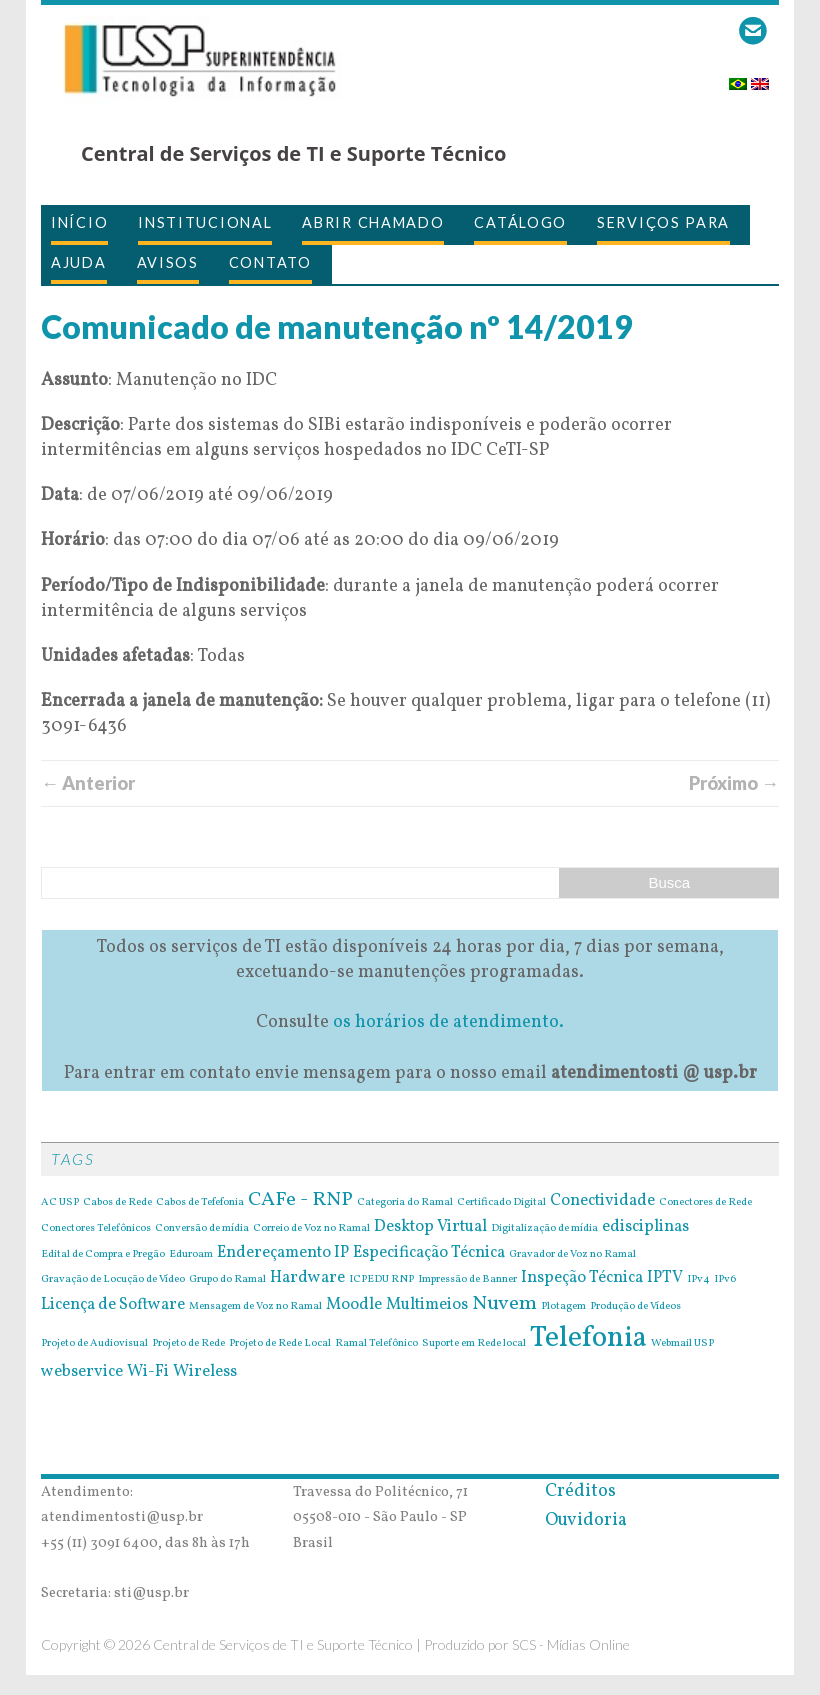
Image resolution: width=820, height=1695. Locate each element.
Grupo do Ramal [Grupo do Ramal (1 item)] (227, 1280)
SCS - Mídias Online (571, 1644)
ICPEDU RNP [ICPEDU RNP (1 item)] (381, 1280)
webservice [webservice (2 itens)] (82, 1372)
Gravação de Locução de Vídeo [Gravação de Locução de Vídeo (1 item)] (113, 1280)
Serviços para (663, 222)
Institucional (205, 222)
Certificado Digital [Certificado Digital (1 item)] (501, 1203)
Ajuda (79, 262)
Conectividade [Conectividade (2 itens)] (602, 1201)
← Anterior (88, 783)
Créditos (580, 1491)
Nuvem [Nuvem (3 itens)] (504, 1304)
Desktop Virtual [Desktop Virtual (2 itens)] (430, 1227)
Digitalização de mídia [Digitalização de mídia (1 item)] (544, 1229)
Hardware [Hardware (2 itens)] (307, 1278)
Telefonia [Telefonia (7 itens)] (588, 1338)
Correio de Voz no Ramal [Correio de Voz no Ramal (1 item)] (311, 1229)
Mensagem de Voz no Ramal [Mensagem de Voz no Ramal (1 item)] (255, 1307)
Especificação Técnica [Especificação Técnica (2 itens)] (429, 1253)
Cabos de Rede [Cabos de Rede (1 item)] (117, 1203)
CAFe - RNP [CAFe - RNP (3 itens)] (300, 1200)
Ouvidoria (586, 1520)
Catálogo (520, 222)
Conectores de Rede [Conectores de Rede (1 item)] (705, 1203)
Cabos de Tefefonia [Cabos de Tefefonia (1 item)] (200, 1203)
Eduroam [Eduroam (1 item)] (191, 1255)
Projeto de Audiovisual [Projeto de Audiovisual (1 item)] (94, 1344)
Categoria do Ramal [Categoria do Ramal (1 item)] (405, 1203)
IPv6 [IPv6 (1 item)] (725, 1280)
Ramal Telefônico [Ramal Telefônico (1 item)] (376, 1344)
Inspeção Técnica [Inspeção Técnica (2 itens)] (582, 1278)
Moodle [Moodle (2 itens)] (354, 1305)
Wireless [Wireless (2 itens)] (205, 1372)
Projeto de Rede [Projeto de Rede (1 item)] (188, 1344)
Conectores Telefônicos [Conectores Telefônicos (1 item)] (96, 1229)
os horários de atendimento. (448, 1022)
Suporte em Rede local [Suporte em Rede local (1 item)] (474, 1344)
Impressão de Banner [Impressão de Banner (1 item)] (467, 1280)
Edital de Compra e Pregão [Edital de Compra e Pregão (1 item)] (103, 1255)
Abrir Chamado (373, 222)
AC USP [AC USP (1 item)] (60, 1203)
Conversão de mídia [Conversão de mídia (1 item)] (202, 1229)
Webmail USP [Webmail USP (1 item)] (682, 1344)
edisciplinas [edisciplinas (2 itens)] (645, 1227)
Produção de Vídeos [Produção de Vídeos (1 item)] (635, 1307)
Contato (270, 262)
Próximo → (734, 783)
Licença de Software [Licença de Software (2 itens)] (113, 1305)
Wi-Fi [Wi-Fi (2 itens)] (148, 1372)
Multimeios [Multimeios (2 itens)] (427, 1305)
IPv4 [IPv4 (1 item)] (698, 1280)
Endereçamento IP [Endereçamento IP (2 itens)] (283, 1253)
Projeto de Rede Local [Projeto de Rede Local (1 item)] (280, 1344)
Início (79, 222)
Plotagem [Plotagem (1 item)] (563, 1307)
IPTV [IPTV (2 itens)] (665, 1278)
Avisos (168, 262)
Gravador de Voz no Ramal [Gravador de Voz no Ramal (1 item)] (572, 1255)
